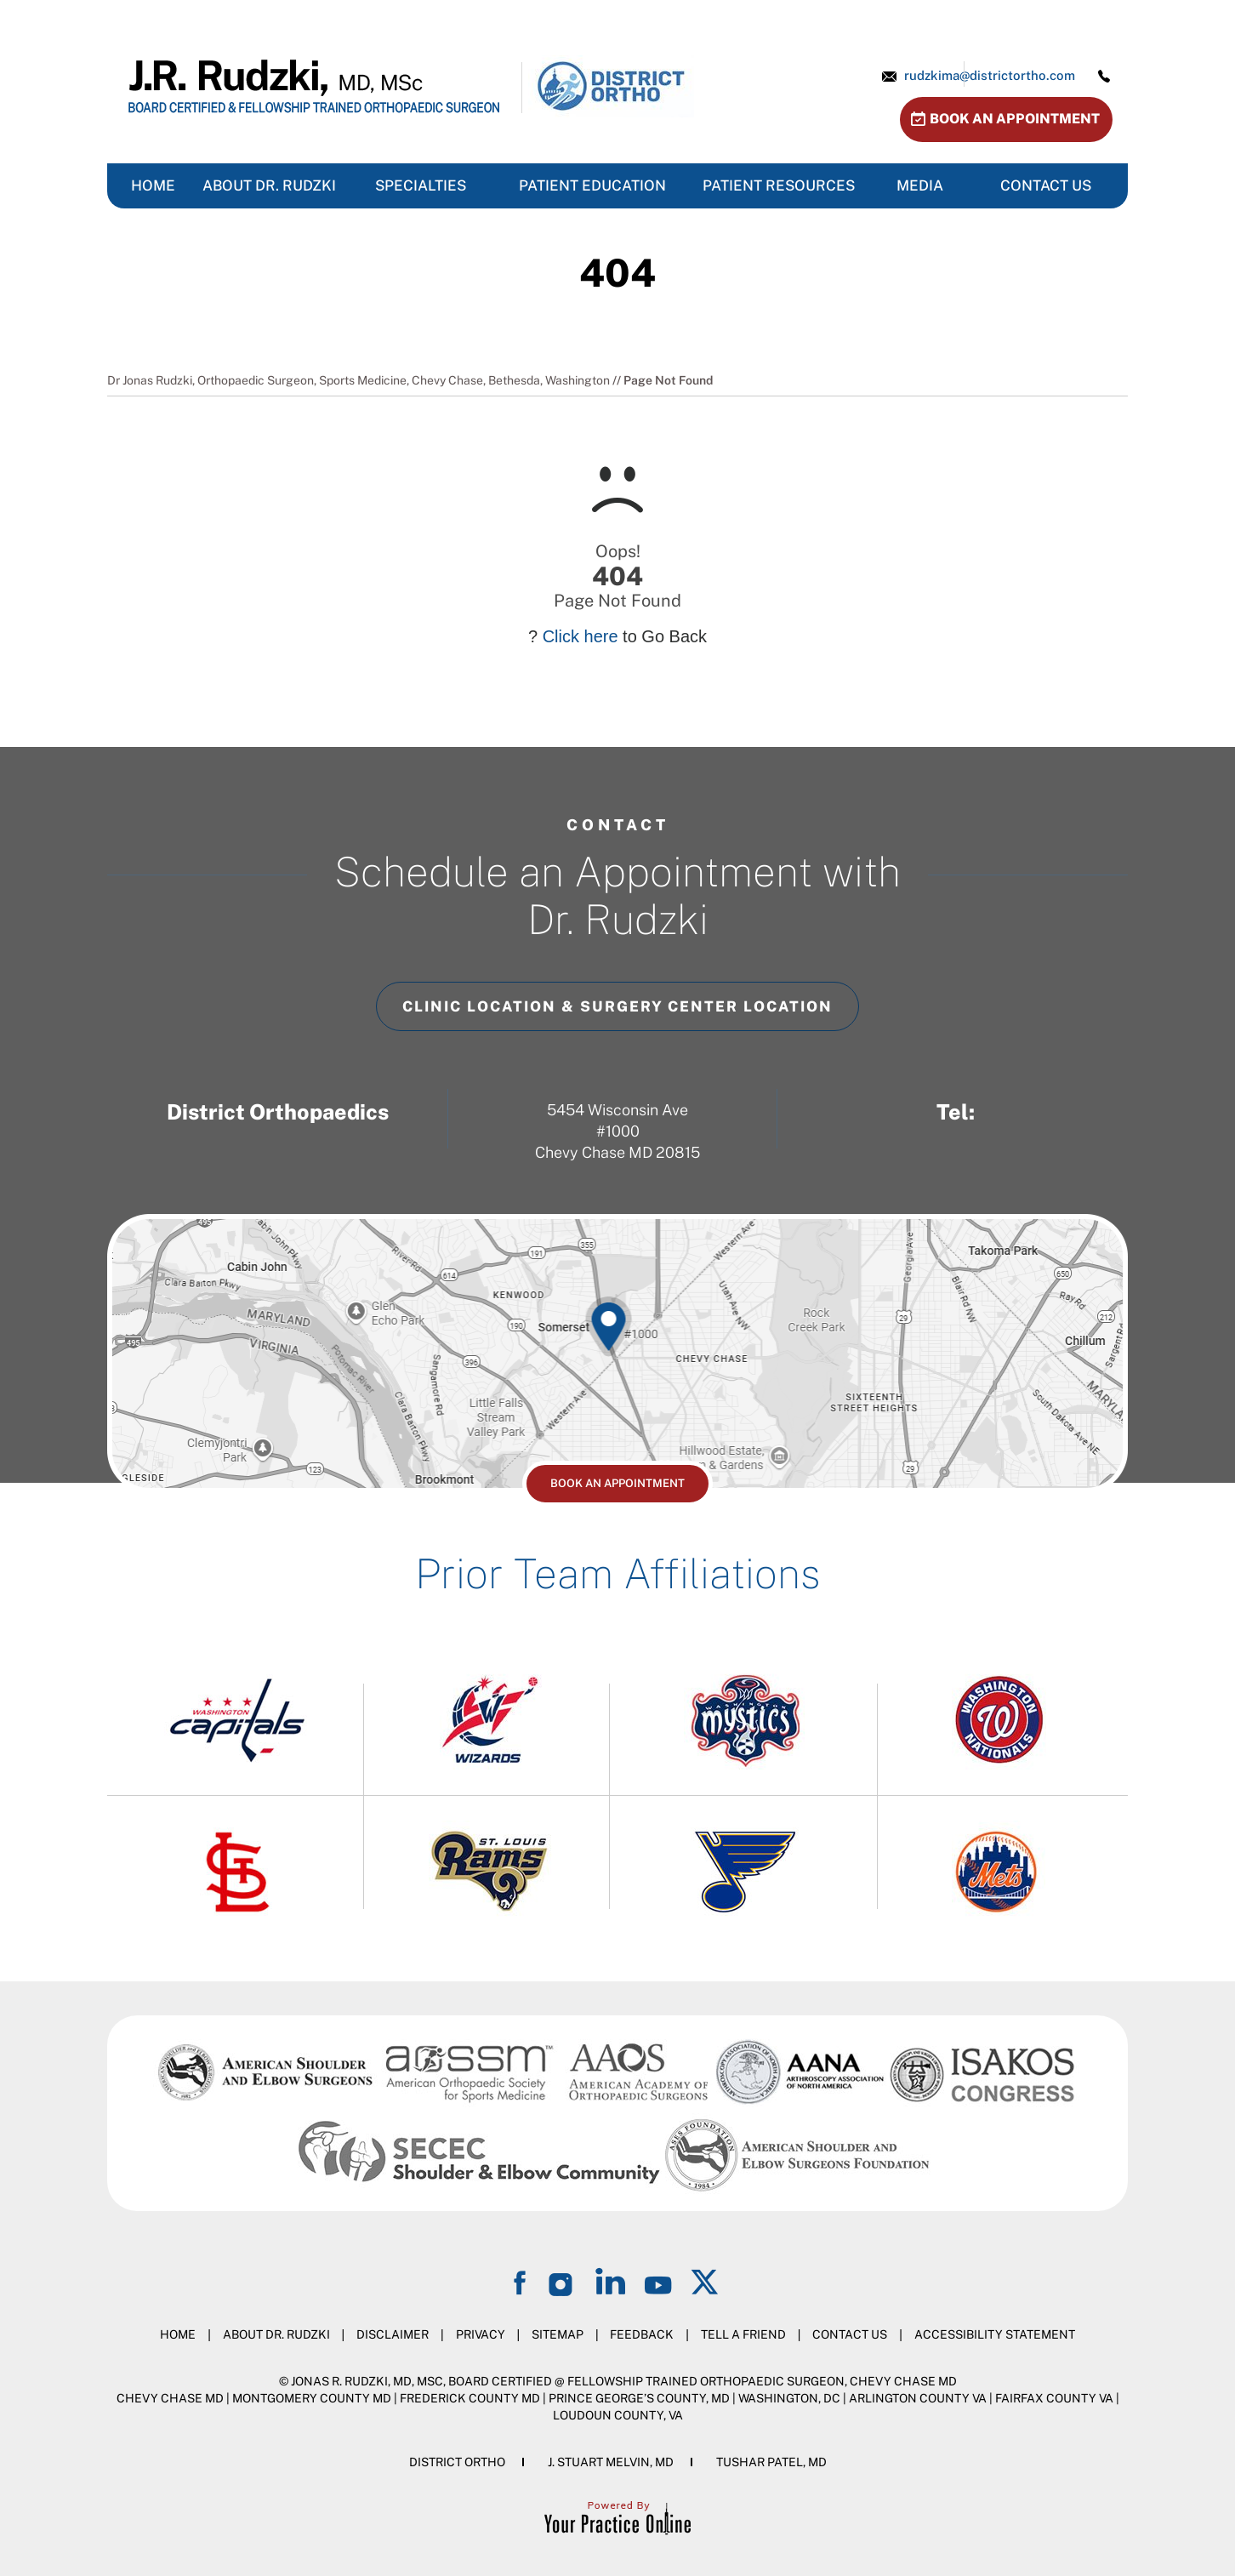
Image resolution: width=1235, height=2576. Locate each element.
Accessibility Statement (994, 2334)
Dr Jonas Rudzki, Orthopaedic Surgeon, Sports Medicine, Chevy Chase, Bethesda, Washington (358, 380)
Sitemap (557, 2334)
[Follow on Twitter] (706, 2281)
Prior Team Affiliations (617, 1573)
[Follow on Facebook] (522, 2281)
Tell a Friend (743, 2334)
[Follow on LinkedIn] (610, 2281)
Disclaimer (392, 2334)
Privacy (480, 2334)
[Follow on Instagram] (563, 2281)
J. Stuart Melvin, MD (611, 2462)
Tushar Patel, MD (771, 2462)
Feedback (642, 2334)
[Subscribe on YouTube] (658, 2281)
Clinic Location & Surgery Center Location (617, 1006)
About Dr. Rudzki (276, 2334)
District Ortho (457, 2462)
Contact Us (849, 2334)
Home (178, 2334)
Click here (580, 636)
